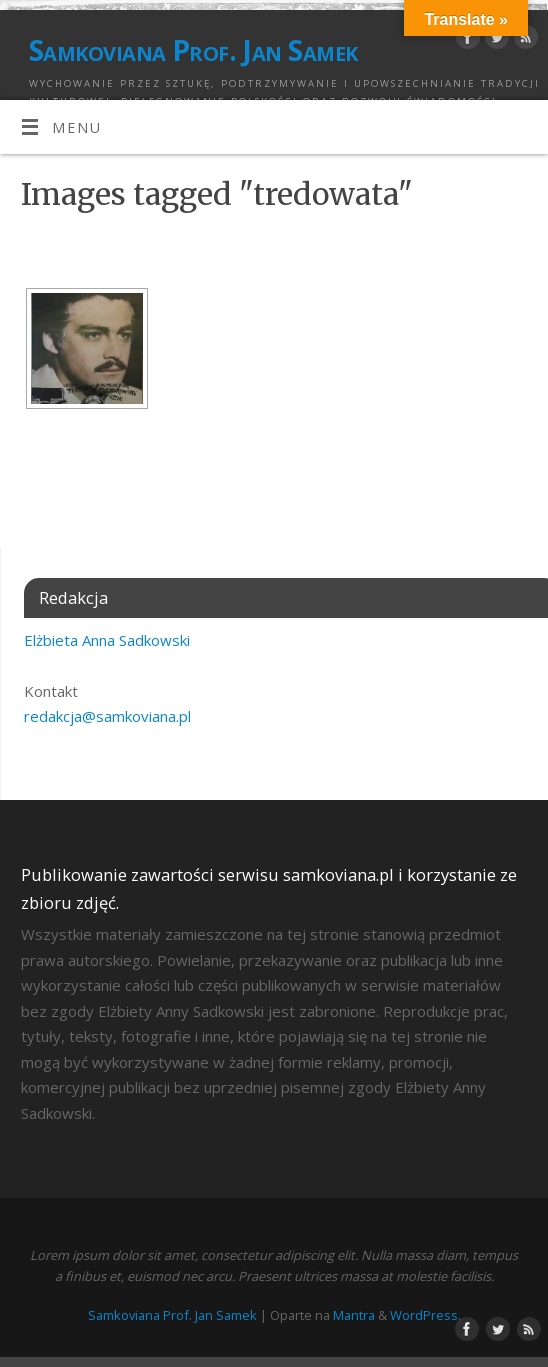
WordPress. (425, 1315)
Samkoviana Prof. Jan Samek (193, 50)
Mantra (354, 1315)
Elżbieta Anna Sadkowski (107, 640)
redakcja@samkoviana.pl (107, 716)
